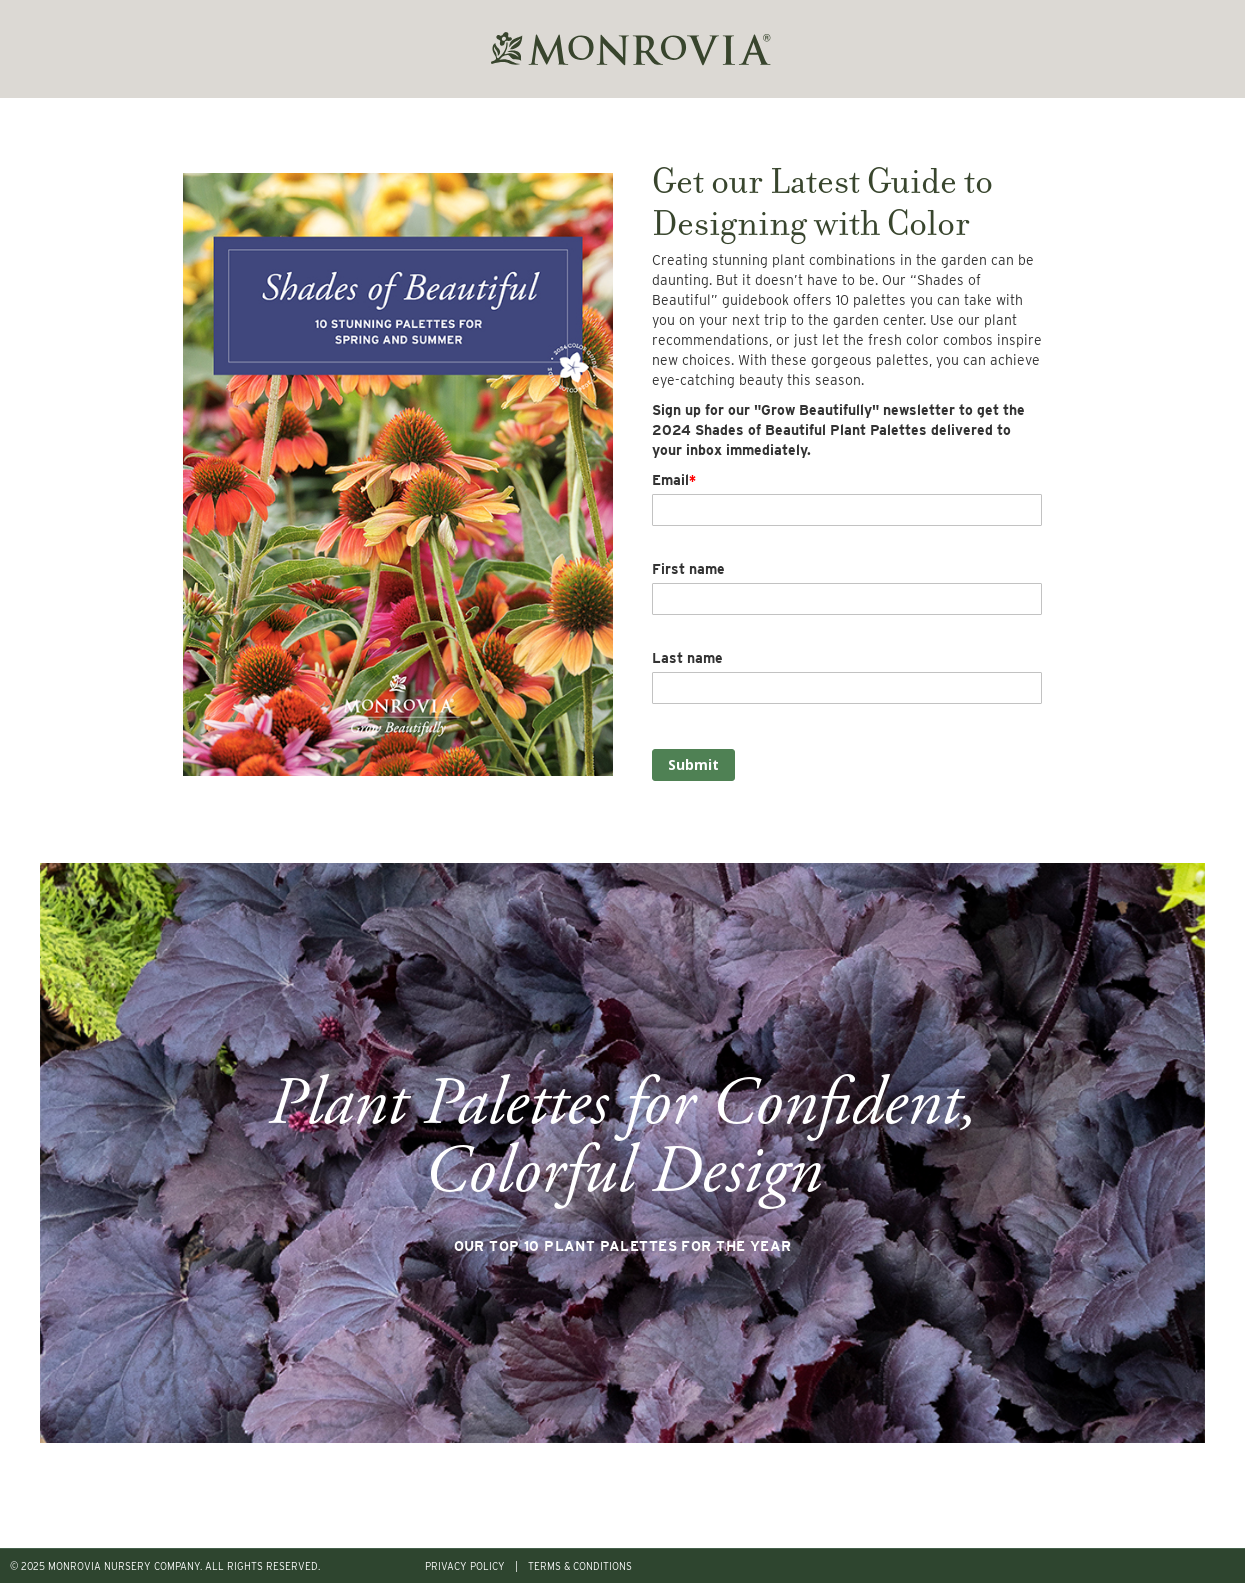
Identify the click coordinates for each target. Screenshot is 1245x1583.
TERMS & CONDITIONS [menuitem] (580, 1566)
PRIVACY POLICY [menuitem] (465, 1566)
